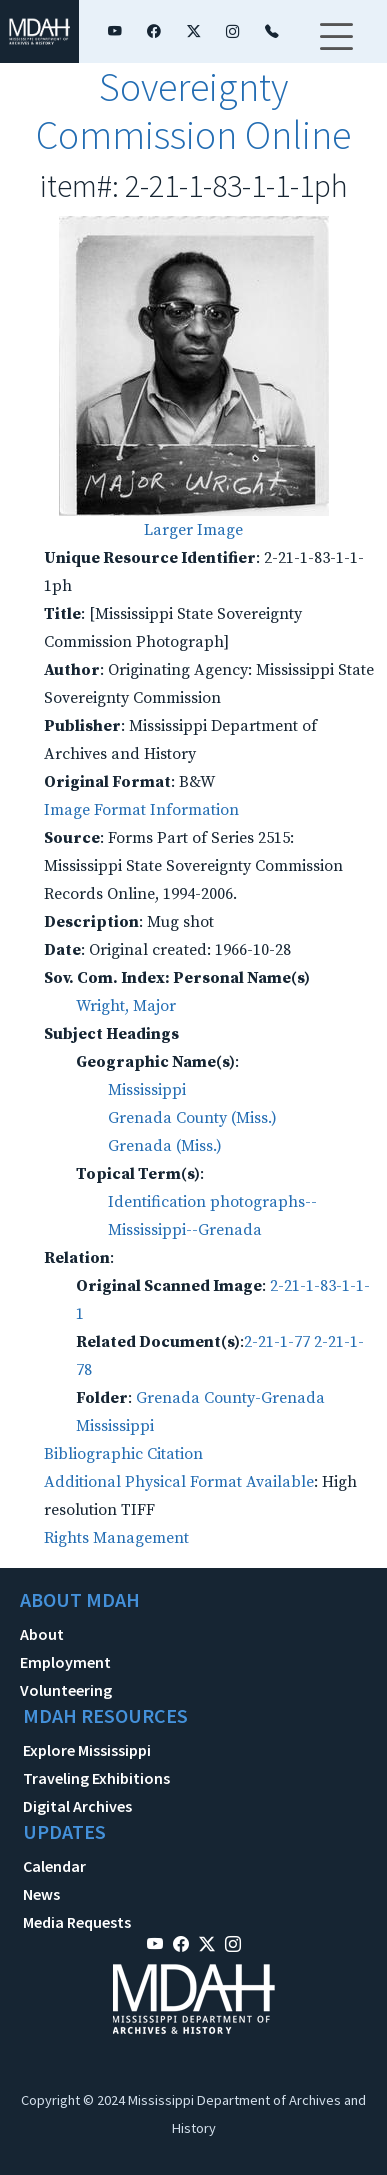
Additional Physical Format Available (179, 1482)
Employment (65, 1662)
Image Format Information (141, 810)
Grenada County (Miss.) (192, 1118)
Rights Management (116, 1538)
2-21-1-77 (277, 1342)
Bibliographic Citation (123, 1454)
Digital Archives (77, 1806)
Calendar (54, 1866)
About (42, 1634)
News (41, 1894)
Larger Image (193, 530)
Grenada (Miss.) (165, 1146)
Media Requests (77, 1922)
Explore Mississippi (87, 1750)
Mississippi (147, 1090)
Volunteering (66, 1690)
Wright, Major (126, 1006)
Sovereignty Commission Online (193, 111)
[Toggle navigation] (336, 49)
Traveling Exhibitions (96, 1778)
